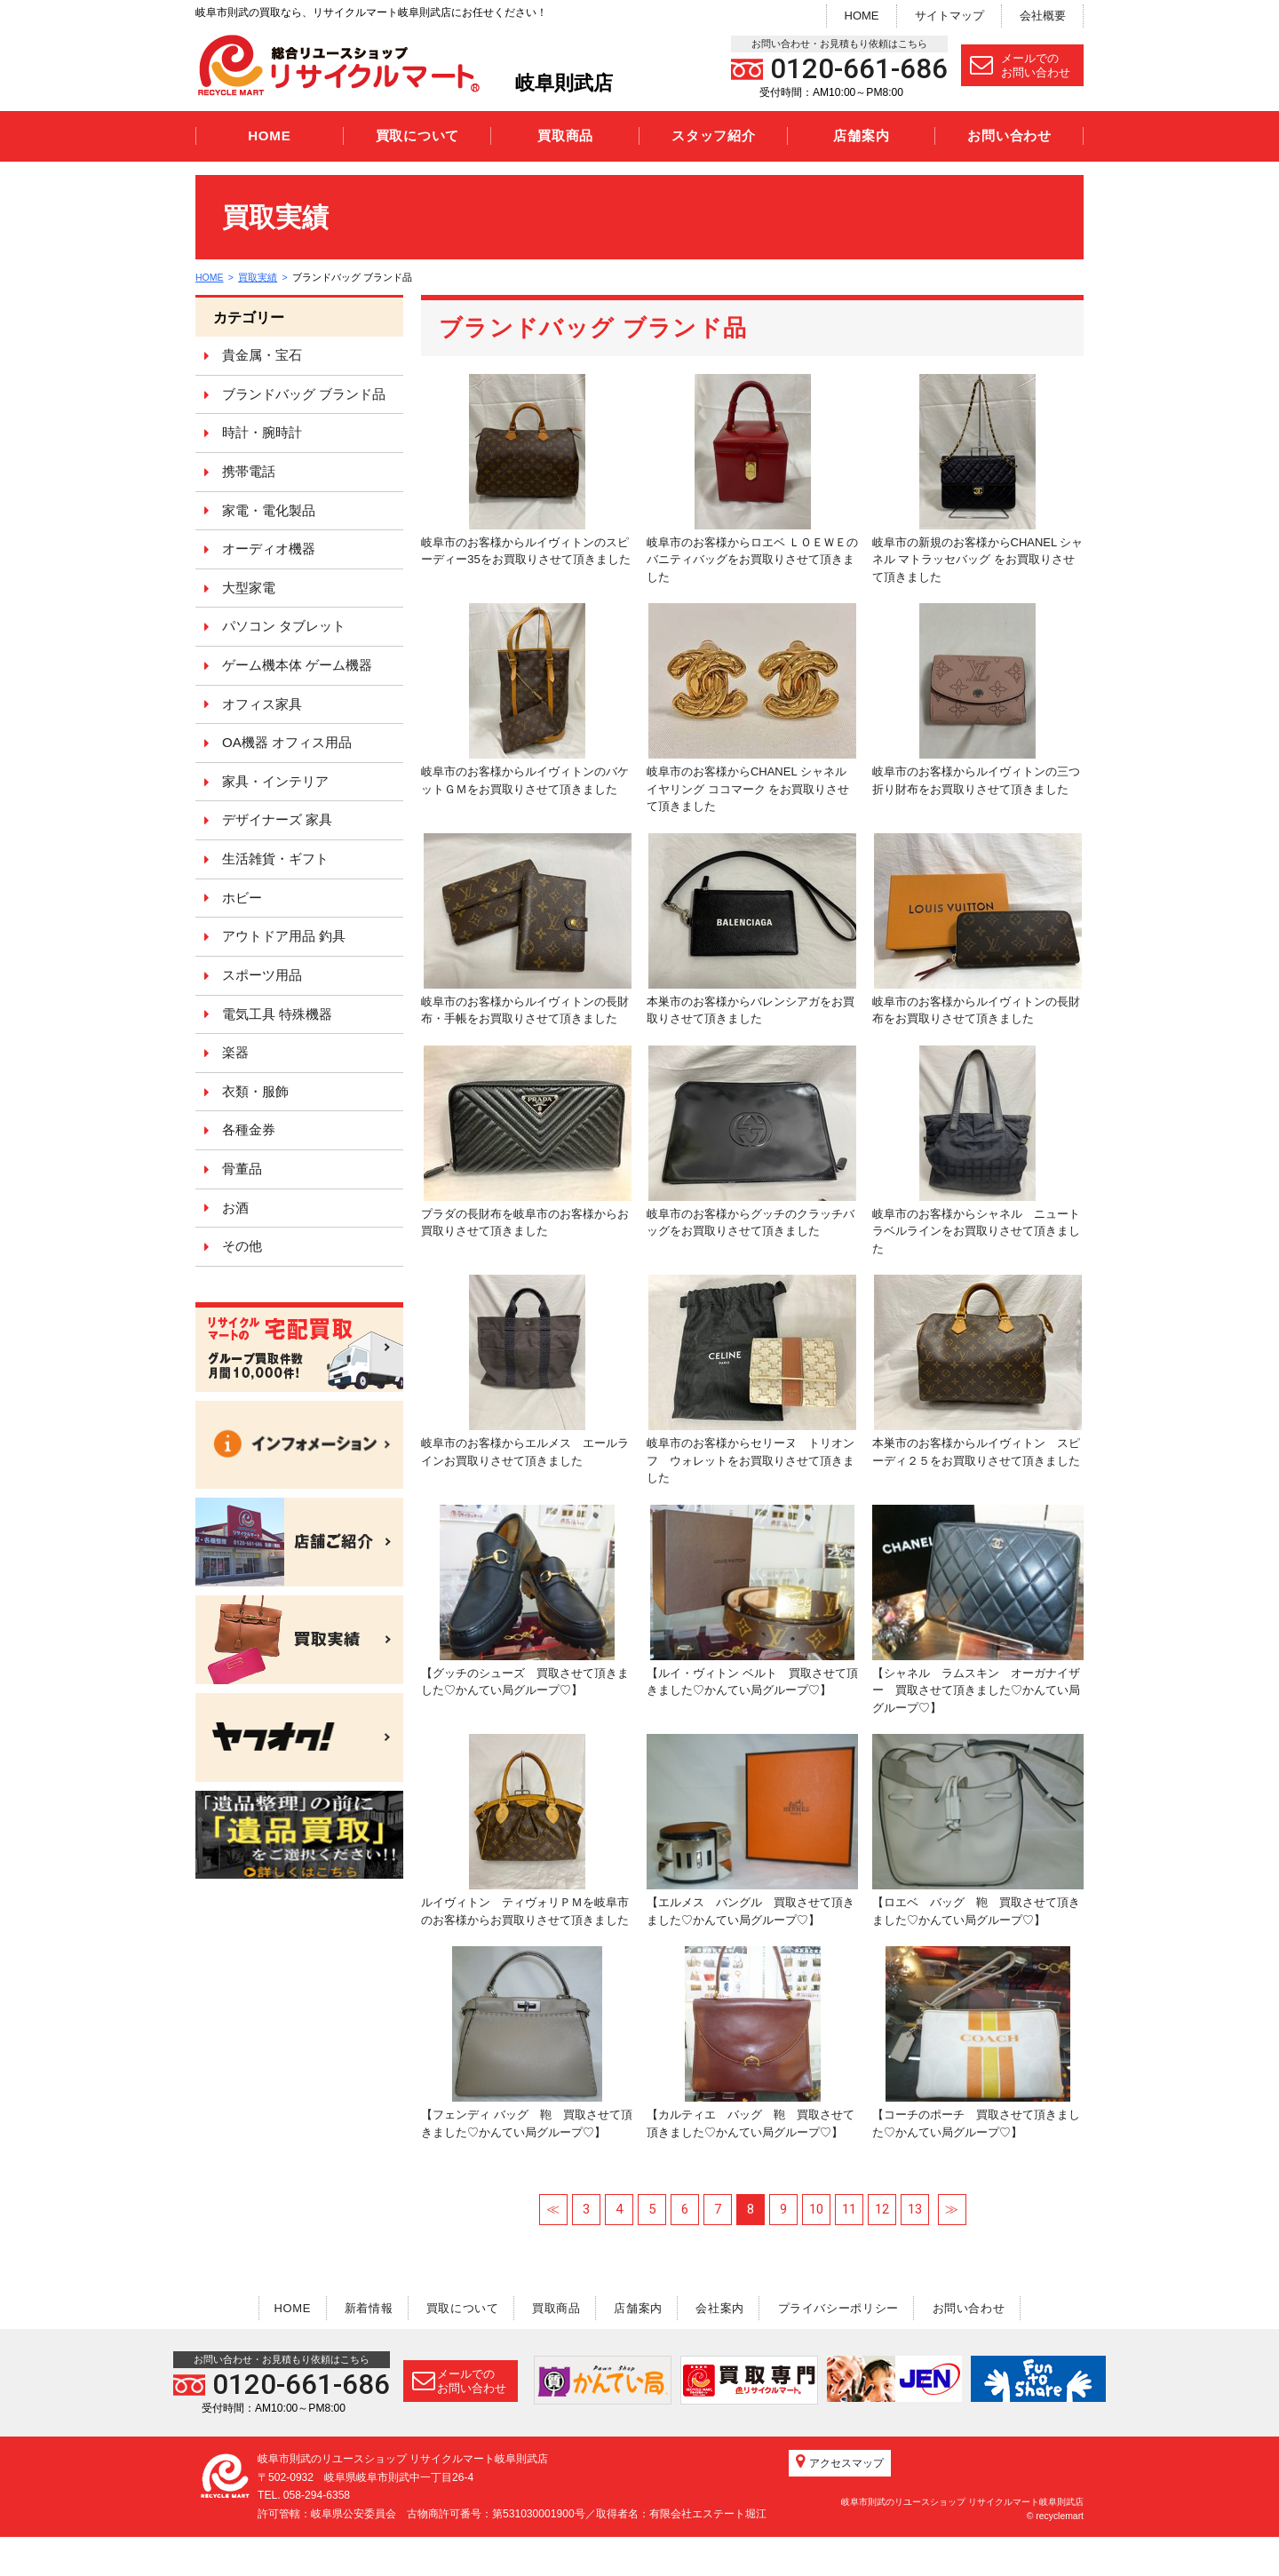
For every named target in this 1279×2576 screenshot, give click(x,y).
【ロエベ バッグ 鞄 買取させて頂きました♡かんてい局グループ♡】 (978, 1830)
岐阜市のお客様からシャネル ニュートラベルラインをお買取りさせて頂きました (976, 1150)
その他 (242, 1245)
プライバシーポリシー (852, 2307)
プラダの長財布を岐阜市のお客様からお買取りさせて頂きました (526, 1142)
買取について (418, 135)
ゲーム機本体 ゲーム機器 (297, 664)
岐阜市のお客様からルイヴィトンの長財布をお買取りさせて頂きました (977, 929)
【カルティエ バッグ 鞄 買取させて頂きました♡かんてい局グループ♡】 (750, 2042)
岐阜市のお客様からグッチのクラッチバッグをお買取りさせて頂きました (751, 1142)
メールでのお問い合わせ (1020, 65)
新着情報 (354, 2307)
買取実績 (260, 277)
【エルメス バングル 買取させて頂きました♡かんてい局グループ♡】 (752, 1830)
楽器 (235, 1052)
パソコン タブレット (284, 625)
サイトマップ (949, 15)
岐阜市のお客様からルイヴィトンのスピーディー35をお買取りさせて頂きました (525, 470)
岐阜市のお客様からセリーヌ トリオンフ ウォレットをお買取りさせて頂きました (751, 1379)
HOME (862, 15)
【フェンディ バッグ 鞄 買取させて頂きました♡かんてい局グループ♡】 (526, 2042)
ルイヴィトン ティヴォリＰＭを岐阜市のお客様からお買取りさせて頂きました (525, 1830)
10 (816, 2209)
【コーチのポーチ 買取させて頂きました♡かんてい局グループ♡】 (976, 2042)
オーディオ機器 (268, 548)
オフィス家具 (262, 704)
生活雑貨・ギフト (275, 858)
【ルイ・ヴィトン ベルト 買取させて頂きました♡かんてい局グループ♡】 (752, 1601)
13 (915, 2209)
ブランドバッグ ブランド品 (303, 394)
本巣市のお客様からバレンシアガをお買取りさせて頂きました (751, 929)
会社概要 (1043, 15)
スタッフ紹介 (713, 135)
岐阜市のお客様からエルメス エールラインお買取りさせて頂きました (525, 1371)
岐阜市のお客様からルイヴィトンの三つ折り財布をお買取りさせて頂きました (976, 699)
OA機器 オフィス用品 (287, 742)
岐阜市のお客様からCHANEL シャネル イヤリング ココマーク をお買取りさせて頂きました (751, 708)
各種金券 (248, 1129)
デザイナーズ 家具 (277, 819)
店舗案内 (861, 135)
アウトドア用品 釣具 (284, 935)
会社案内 (728, 2307)
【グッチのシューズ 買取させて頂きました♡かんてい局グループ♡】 (525, 1601)
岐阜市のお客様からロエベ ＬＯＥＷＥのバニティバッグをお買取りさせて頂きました (752, 479)
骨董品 (242, 1168)
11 (849, 2209)
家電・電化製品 (268, 510)
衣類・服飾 (255, 1091)
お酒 (235, 1207)
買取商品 (565, 135)
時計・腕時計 (262, 432)
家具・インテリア (275, 781)
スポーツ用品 (262, 974)
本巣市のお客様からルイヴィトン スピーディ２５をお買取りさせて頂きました (977, 1371)
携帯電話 (248, 471)
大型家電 (248, 587)
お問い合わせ (1009, 135)
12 (882, 2209)
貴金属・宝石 (262, 354)
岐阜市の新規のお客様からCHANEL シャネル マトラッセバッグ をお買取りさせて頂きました (978, 479)
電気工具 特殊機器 (277, 1014)
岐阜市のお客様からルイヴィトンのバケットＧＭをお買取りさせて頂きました (525, 699)
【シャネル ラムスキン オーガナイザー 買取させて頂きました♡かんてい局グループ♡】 (978, 1609)
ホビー (242, 897)
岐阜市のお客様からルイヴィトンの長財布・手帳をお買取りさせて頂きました (526, 929)
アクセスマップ (840, 2501)
